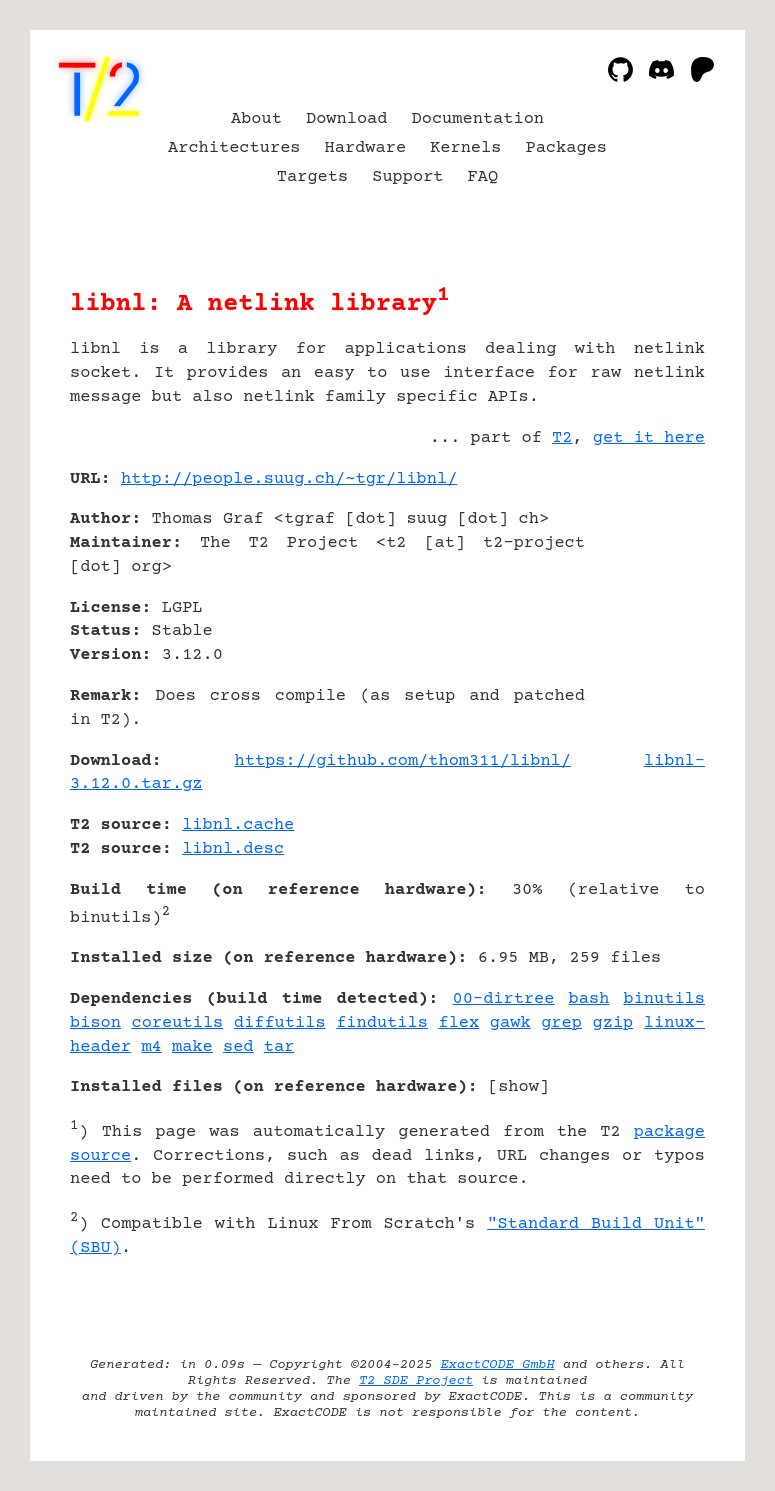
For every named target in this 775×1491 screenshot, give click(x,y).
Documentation (478, 119)
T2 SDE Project (416, 1381)
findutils (382, 1023)
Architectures (234, 148)
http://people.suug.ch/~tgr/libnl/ (289, 479)
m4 (151, 1047)
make (192, 1047)
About (256, 119)
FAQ (483, 177)
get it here (649, 438)
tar (279, 1047)
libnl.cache (238, 825)
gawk (510, 1023)
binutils (664, 999)
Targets (312, 177)
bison (95, 1023)
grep (561, 1023)
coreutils (178, 1023)
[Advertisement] (645, 598)
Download (347, 119)
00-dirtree (504, 999)
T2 (562, 438)
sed (238, 1047)
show (518, 1087)
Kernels (465, 148)
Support (407, 177)
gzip (613, 1023)
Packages (566, 148)
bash (589, 999)
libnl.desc (233, 849)
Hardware (366, 148)
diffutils (280, 1023)
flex (458, 1023)
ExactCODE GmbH (497, 1365)
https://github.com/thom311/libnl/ (403, 761)
